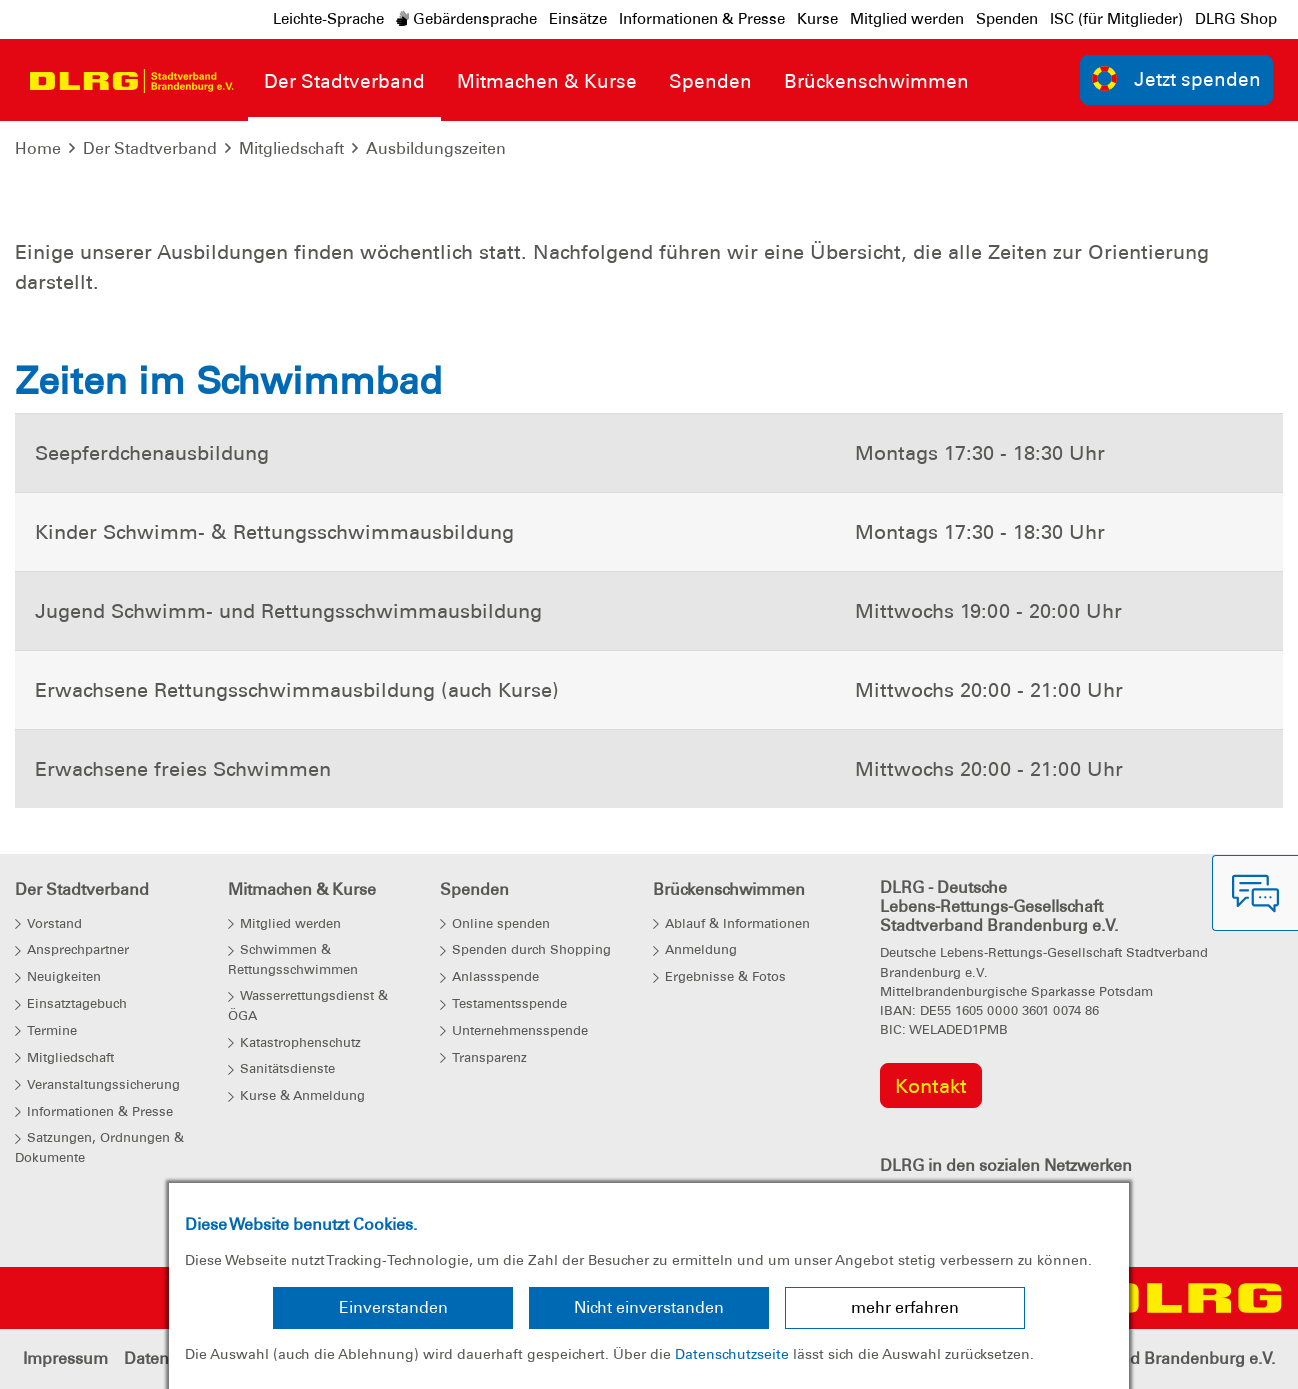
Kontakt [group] (931, 1086)
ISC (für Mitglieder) (1116, 19)
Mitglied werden (907, 19)
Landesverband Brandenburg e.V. (1148, 1358)
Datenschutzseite (732, 1354)
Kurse (817, 19)
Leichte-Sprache (328, 19)
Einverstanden (393, 1307)
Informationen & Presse (702, 19)
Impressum (65, 1358)
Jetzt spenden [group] (1177, 78)
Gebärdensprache (466, 19)
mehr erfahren (905, 1307)
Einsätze (578, 19)
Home (38, 148)
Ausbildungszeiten (436, 148)
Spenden (1007, 19)
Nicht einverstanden (649, 1307)
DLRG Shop (1236, 19)
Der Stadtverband (150, 148)
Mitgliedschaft (291, 148)
